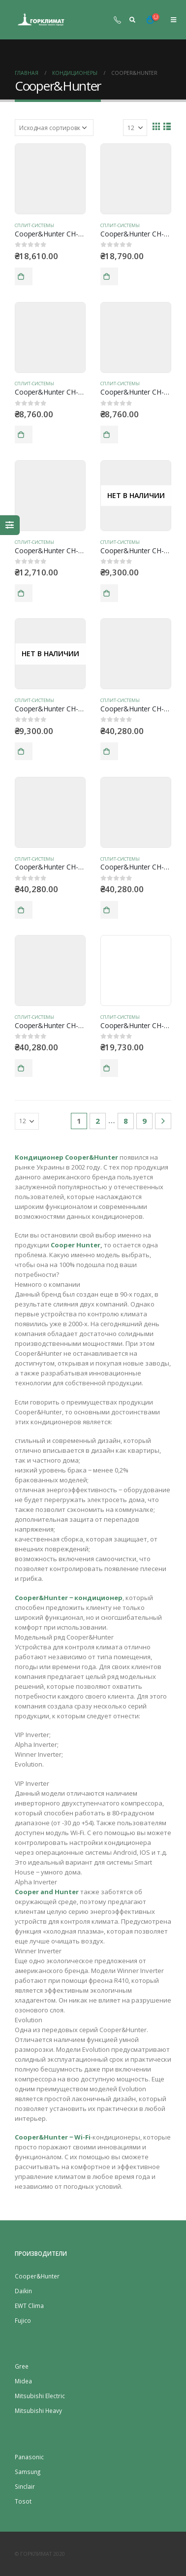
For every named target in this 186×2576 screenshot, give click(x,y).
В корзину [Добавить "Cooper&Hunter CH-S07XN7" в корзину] (23, 593)
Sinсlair (25, 2486)
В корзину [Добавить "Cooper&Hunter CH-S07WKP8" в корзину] (109, 434)
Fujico (23, 2320)
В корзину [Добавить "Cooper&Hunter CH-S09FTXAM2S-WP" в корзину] (23, 1068)
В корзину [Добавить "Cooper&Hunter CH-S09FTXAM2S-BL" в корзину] (109, 751)
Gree (22, 2366)
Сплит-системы (34, 225)
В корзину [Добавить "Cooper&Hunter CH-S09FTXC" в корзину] (109, 1068)
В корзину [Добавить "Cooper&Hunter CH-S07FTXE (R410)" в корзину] (23, 276)
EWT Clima (29, 2305)
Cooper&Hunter (37, 2276)
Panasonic (29, 2457)
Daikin (23, 2291)
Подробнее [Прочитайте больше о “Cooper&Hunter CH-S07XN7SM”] (23, 751)
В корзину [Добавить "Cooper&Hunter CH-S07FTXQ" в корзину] (109, 276)
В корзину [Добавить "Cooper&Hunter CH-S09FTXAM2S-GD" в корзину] (23, 910)
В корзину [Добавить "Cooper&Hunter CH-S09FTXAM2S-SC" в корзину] (109, 910)
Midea (23, 2381)
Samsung (27, 2472)
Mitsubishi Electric (40, 2396)
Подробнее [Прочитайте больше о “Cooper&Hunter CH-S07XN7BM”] (109, 593)
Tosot (23, 2501)
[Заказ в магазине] (54, 127)
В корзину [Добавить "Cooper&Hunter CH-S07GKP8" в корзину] (23, 434)
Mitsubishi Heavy (38, 2410)
